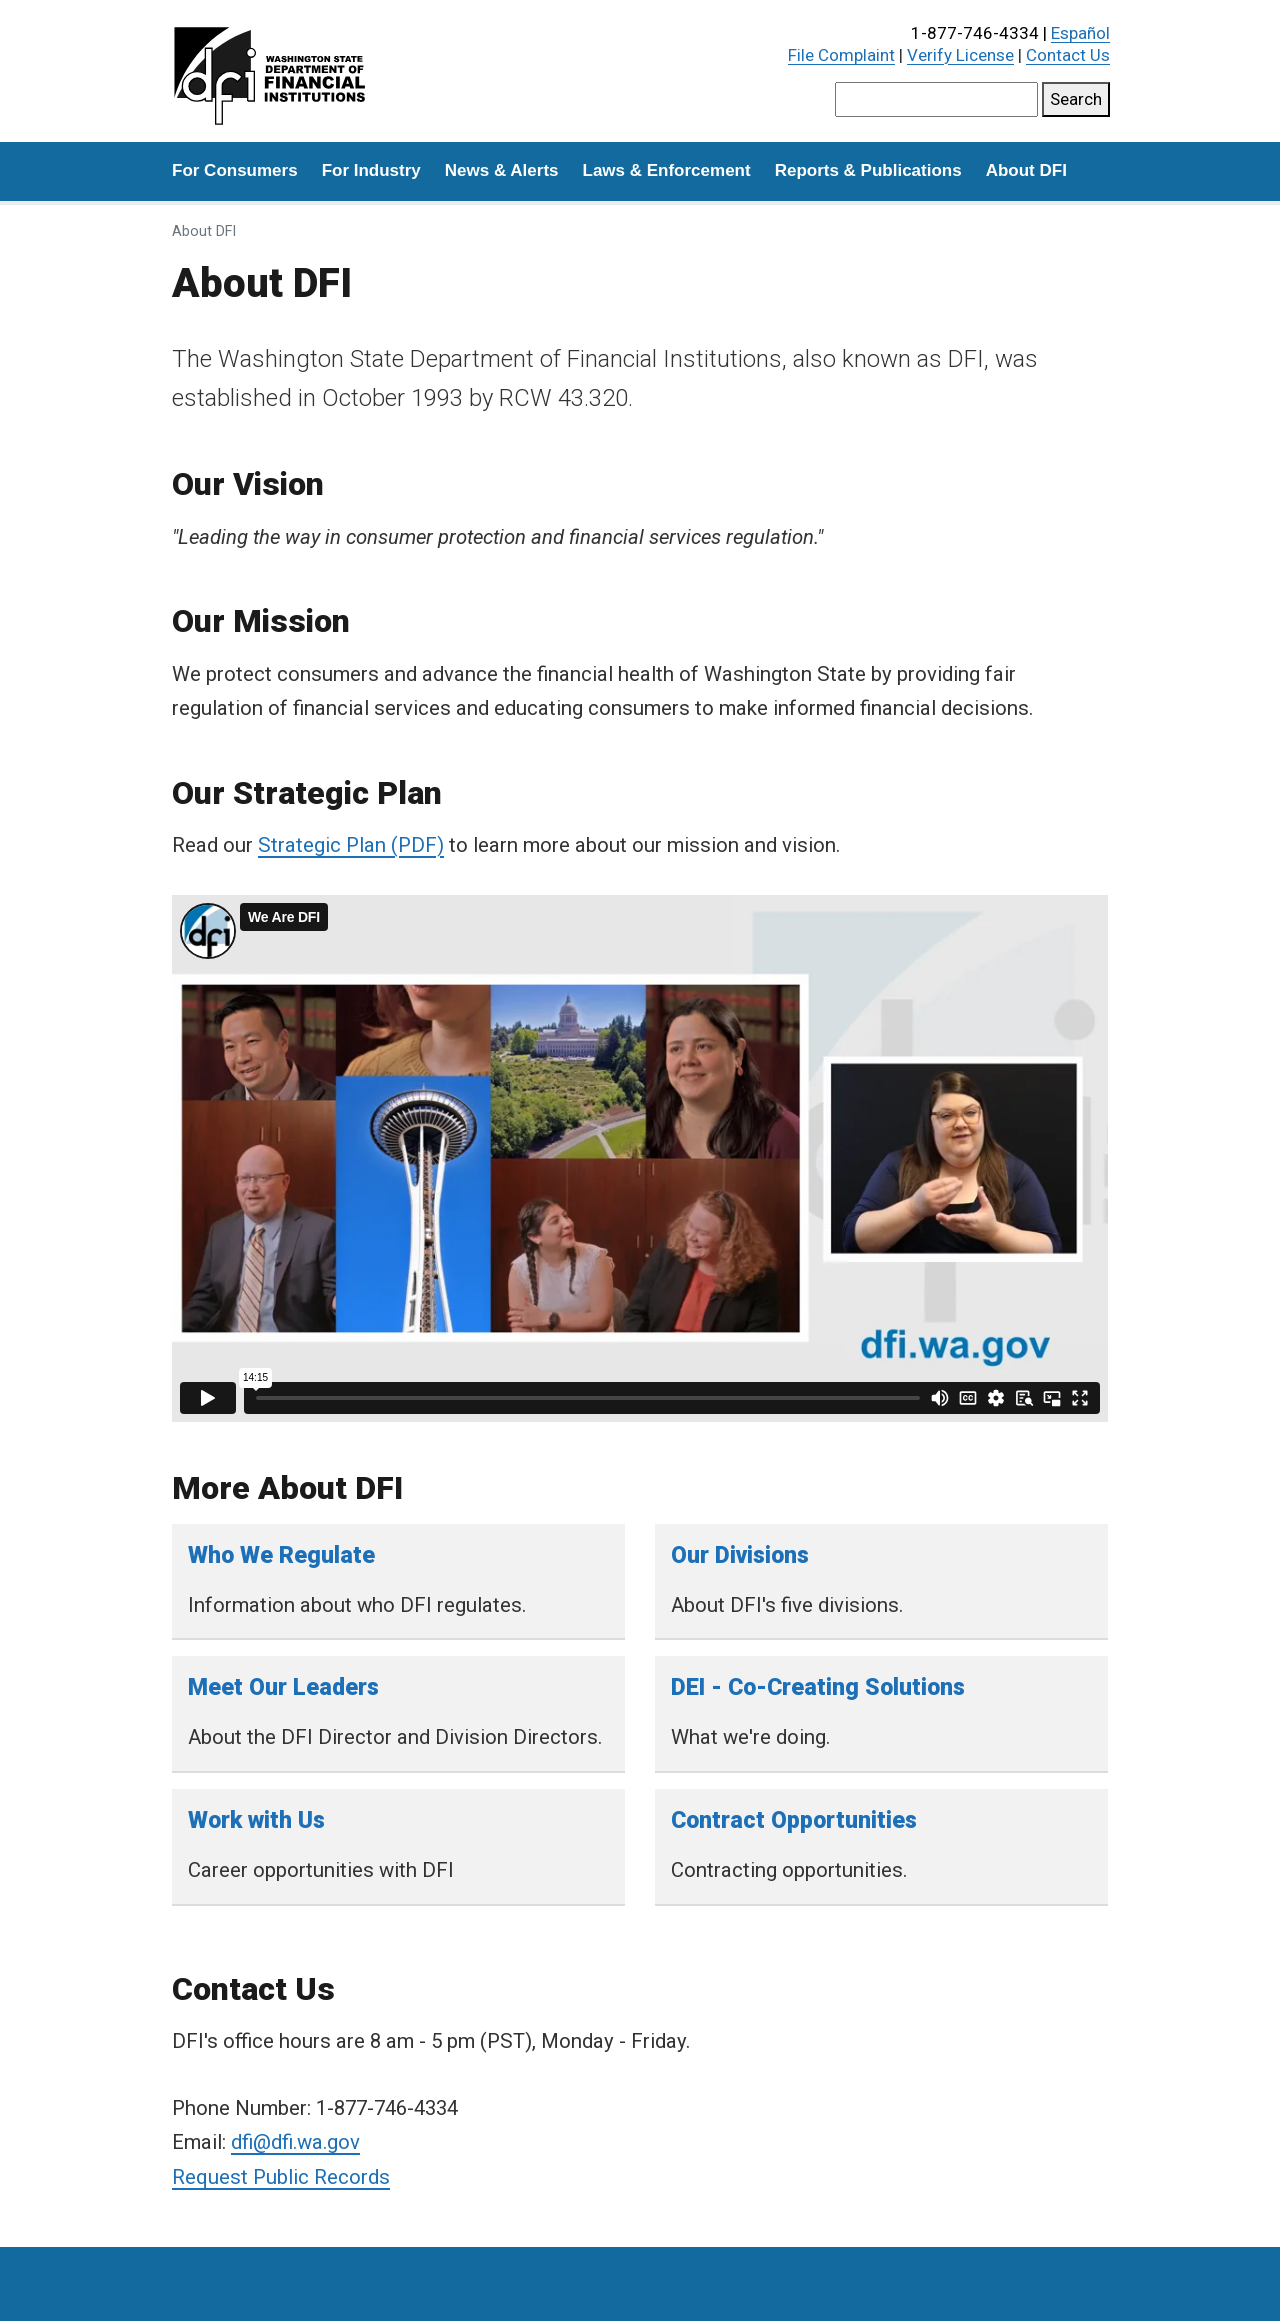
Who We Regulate (281, 1555)
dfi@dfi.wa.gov (295, 2142)
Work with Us (256, 1820)
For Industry (371, 170)
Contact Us (1068, 55)
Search (1076, 99)
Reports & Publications (868, 170)
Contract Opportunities (794, 1820)
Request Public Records (281, 2177)
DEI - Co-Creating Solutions (818, 1687)
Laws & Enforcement (667, 170)
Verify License (960, 55)
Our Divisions (740, 1555)
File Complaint (841, 55)
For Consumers (235, 170)
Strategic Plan (322, 845)
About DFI (1026, 170)
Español (1080, 33)
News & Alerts (502, 170)
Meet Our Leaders (283, 1687)
